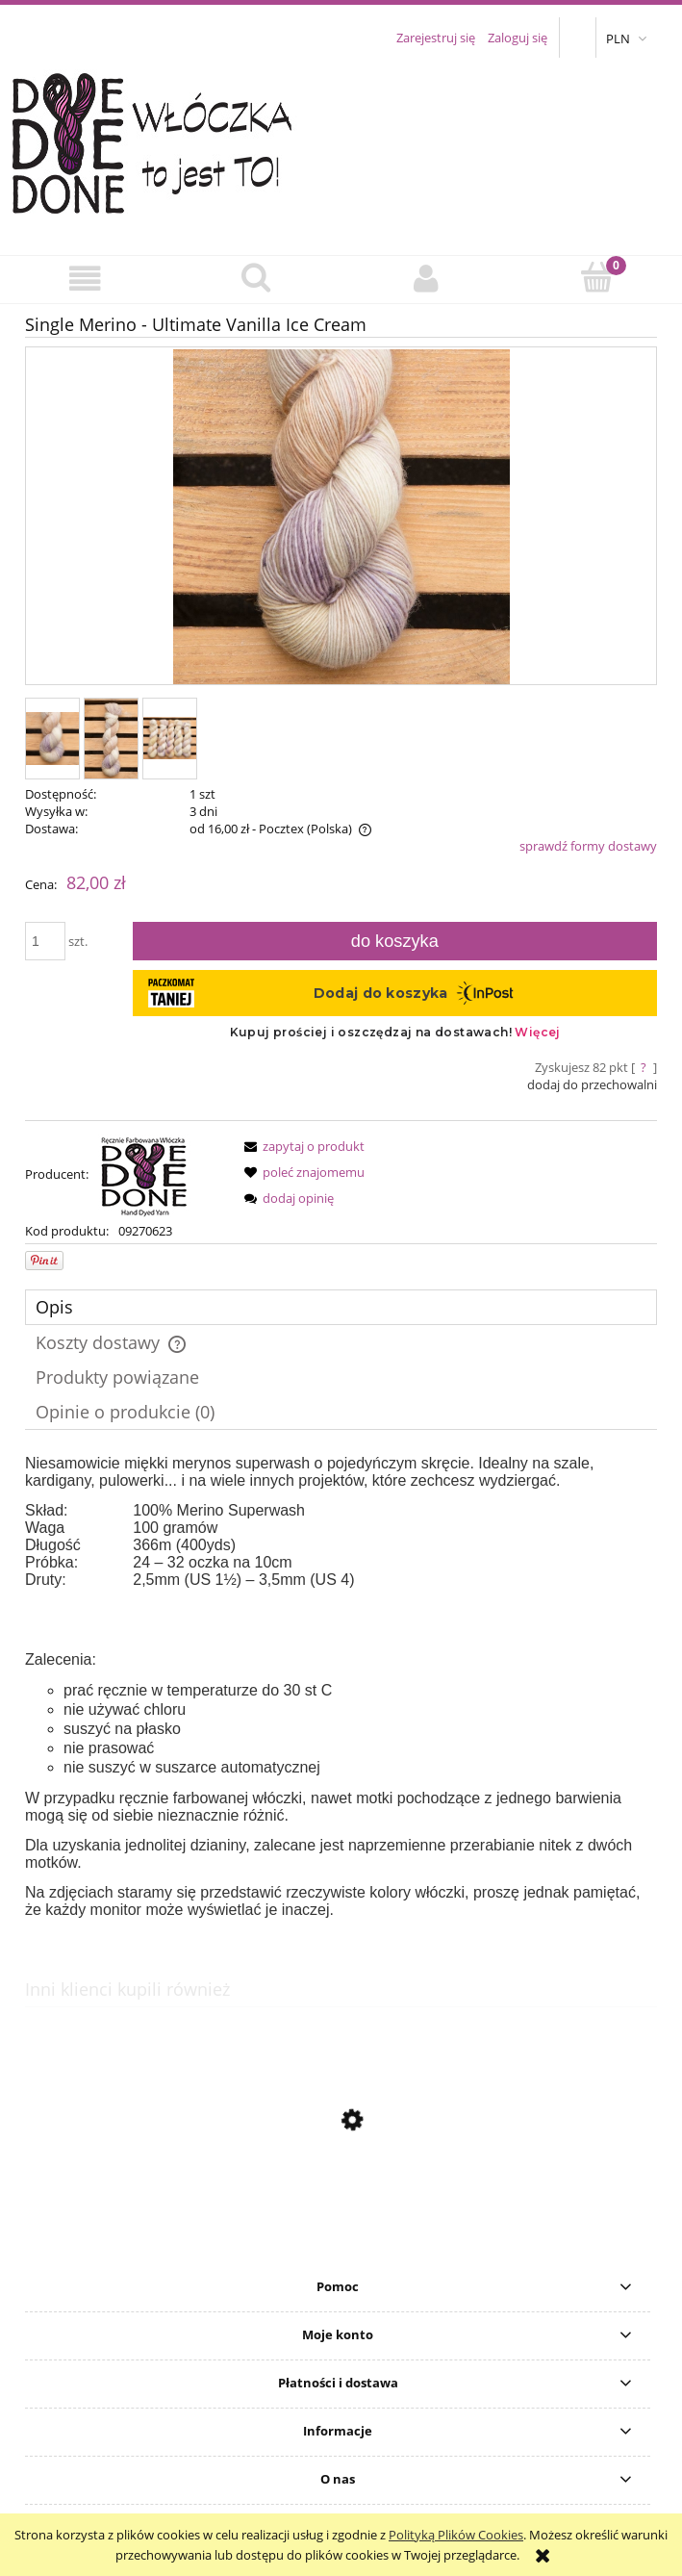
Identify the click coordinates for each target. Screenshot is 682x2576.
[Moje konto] (426, 278)
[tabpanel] (341, 1687)
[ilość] (45, 941)
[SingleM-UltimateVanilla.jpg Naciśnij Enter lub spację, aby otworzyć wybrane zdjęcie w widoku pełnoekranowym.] (341, 517)
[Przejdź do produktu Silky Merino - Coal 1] (341, 2211)
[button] (85, 278)
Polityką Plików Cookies (456, 2534)
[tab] (341, 1307)
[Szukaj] (255, 277)
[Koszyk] (596, 277)
